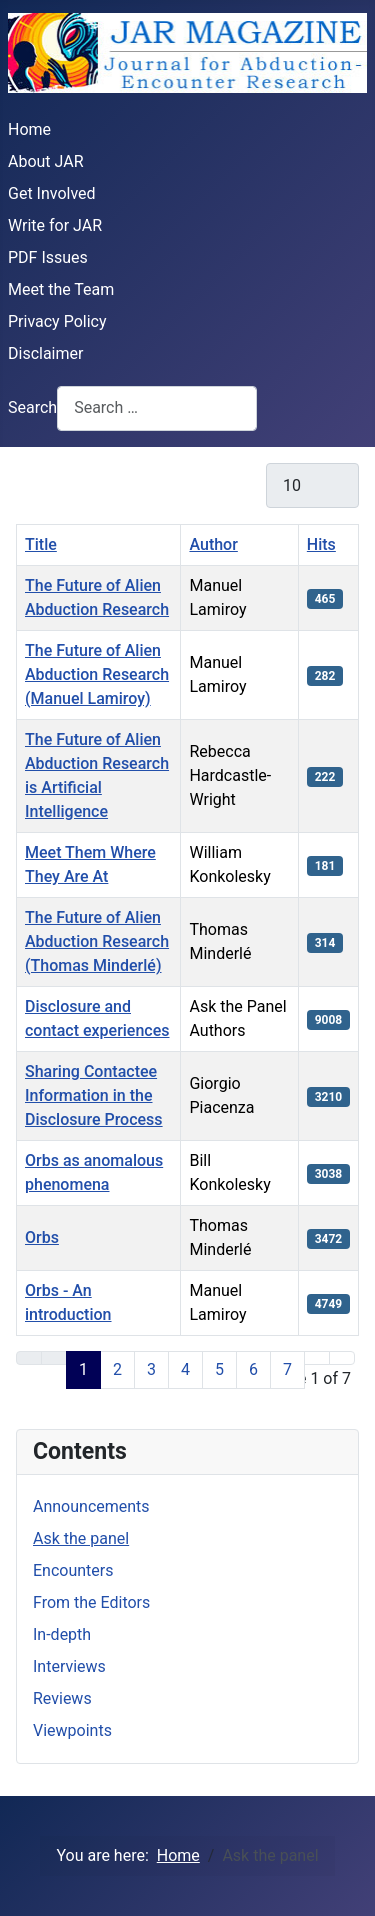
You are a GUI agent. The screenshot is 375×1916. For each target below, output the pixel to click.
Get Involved (52, 193)
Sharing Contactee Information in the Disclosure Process (94, 1095)
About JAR (46, 161)
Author (213, 544)
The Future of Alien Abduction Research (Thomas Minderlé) (97, 941)
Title (41, 544)
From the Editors (91, 1602)
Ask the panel (81, 1538)
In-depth (62, 1634)
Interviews (69, 1666)
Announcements (91, 1506)
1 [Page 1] (83, 1369)
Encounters (73, 1570)
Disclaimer (45, 353)
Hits (321, 544)
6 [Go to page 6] (253, 1369)
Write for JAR (55, 225)
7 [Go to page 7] (287, 1369)
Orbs (42, 1237)
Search (32, 407)
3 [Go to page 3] (151, 1369)
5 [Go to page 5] (219, 1369)
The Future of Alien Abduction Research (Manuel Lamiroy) (97, 674)
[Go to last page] (342, 1358)
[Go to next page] (317, 1358)
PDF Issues (48, 257)
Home (29, 129)
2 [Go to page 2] (117, 1369)
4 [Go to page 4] (185, 1369)
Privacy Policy (57, 321)
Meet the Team (61, 289)
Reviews (62, 1698)
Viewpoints (72, 1730)
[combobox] (157, 408)
